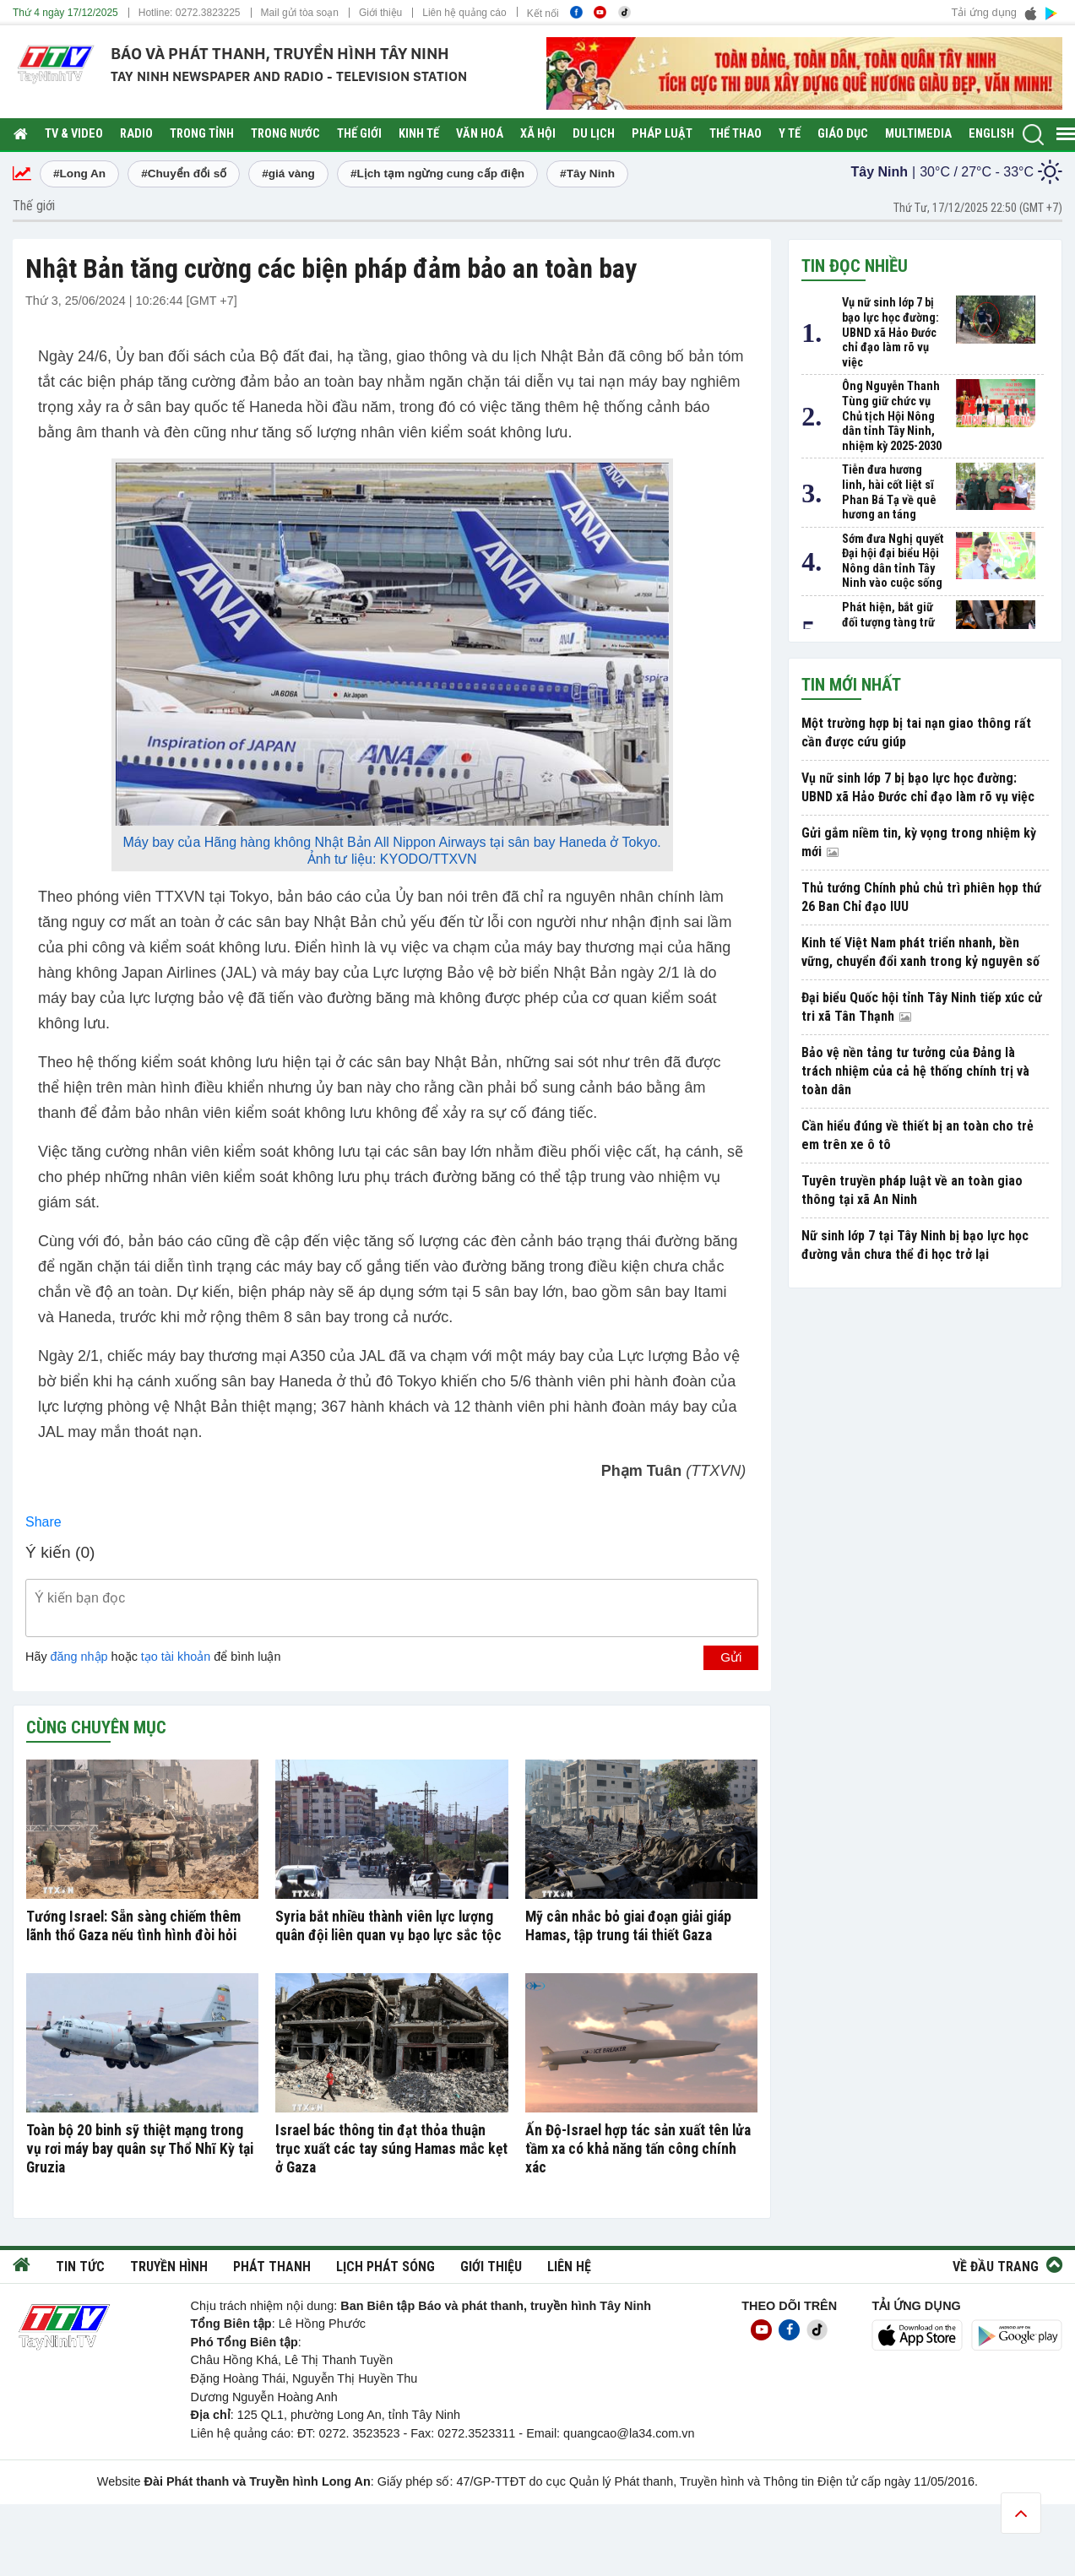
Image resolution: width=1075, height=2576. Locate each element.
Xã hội (538, 134)
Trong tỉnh (202, 134)
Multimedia (918, 134)
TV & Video (74, 134)
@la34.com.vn (655, 2433)
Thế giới (359, 134)
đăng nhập (79, 1656)
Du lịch (594, 134)
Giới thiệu (380, 13)
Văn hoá (479, 134)
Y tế (790, 134)
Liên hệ (569, 2267)
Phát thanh (272, 2267)
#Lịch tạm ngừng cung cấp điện (437, 173)
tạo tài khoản (175, 1656)
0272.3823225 (208, 13)
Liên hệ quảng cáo (464, 13)
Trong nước (285, 134)
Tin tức (80, 2267)
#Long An (79, 173)
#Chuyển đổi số (183, 173)
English (991, 134)
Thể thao (735, 134)
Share (43, 1522)
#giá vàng (288, 173)
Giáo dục (842, 134)
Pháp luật (662, 134)
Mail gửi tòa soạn (300, 13)
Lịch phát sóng (385, 2267)
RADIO (136, 134)
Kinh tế (419, 134)
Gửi (730, 1657)
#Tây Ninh (587, 173)
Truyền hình (169, 2267)
